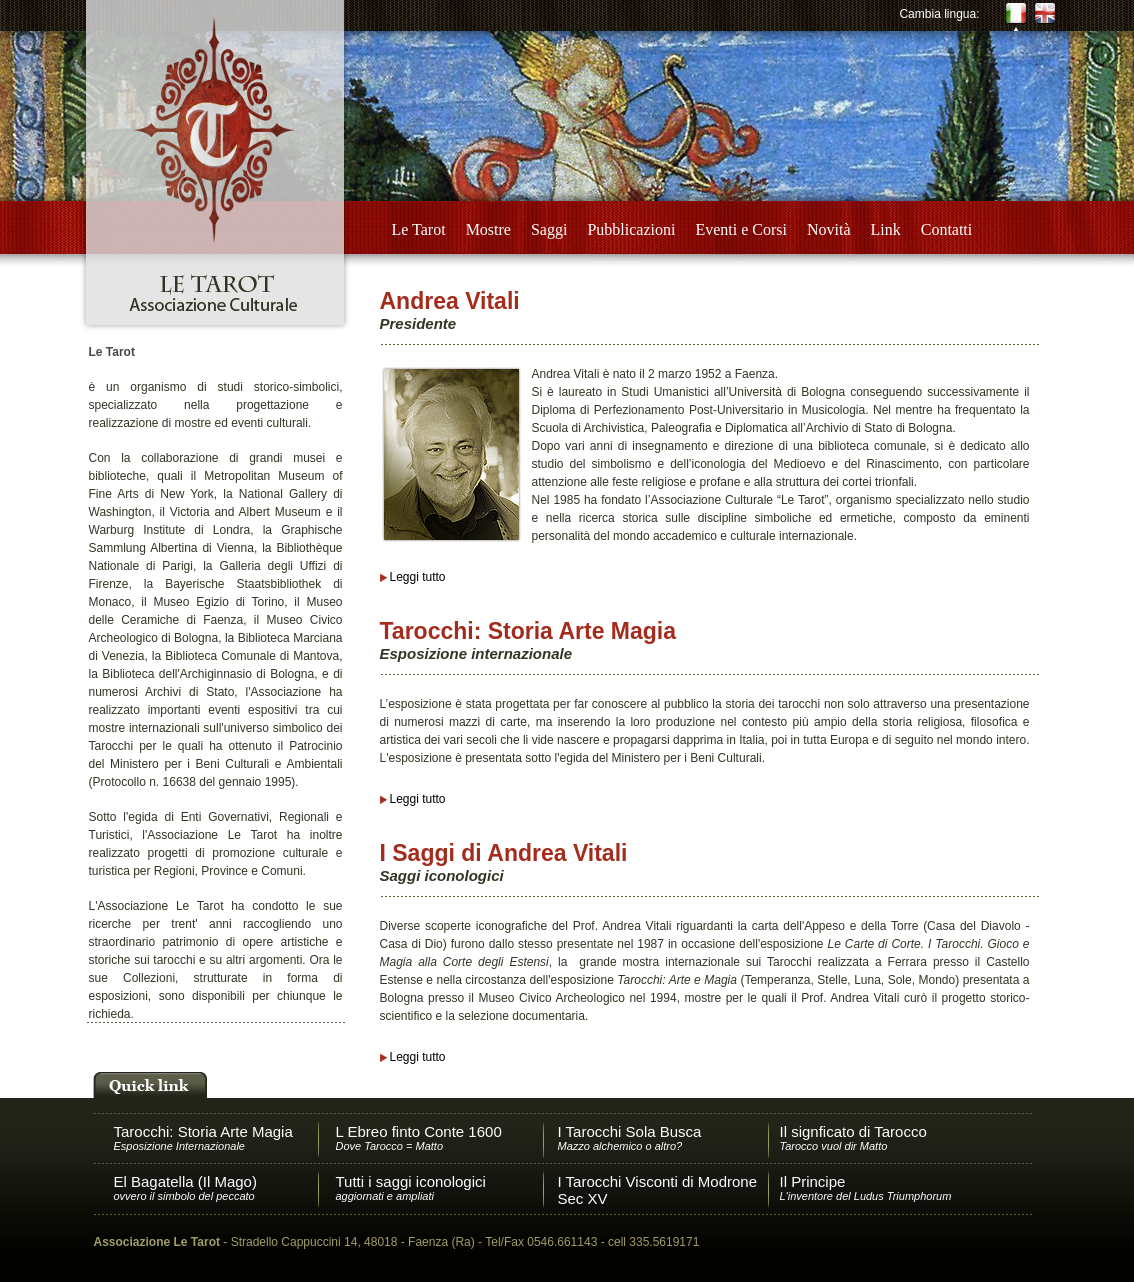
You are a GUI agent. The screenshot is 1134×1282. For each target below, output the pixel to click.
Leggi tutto (418, 577)
